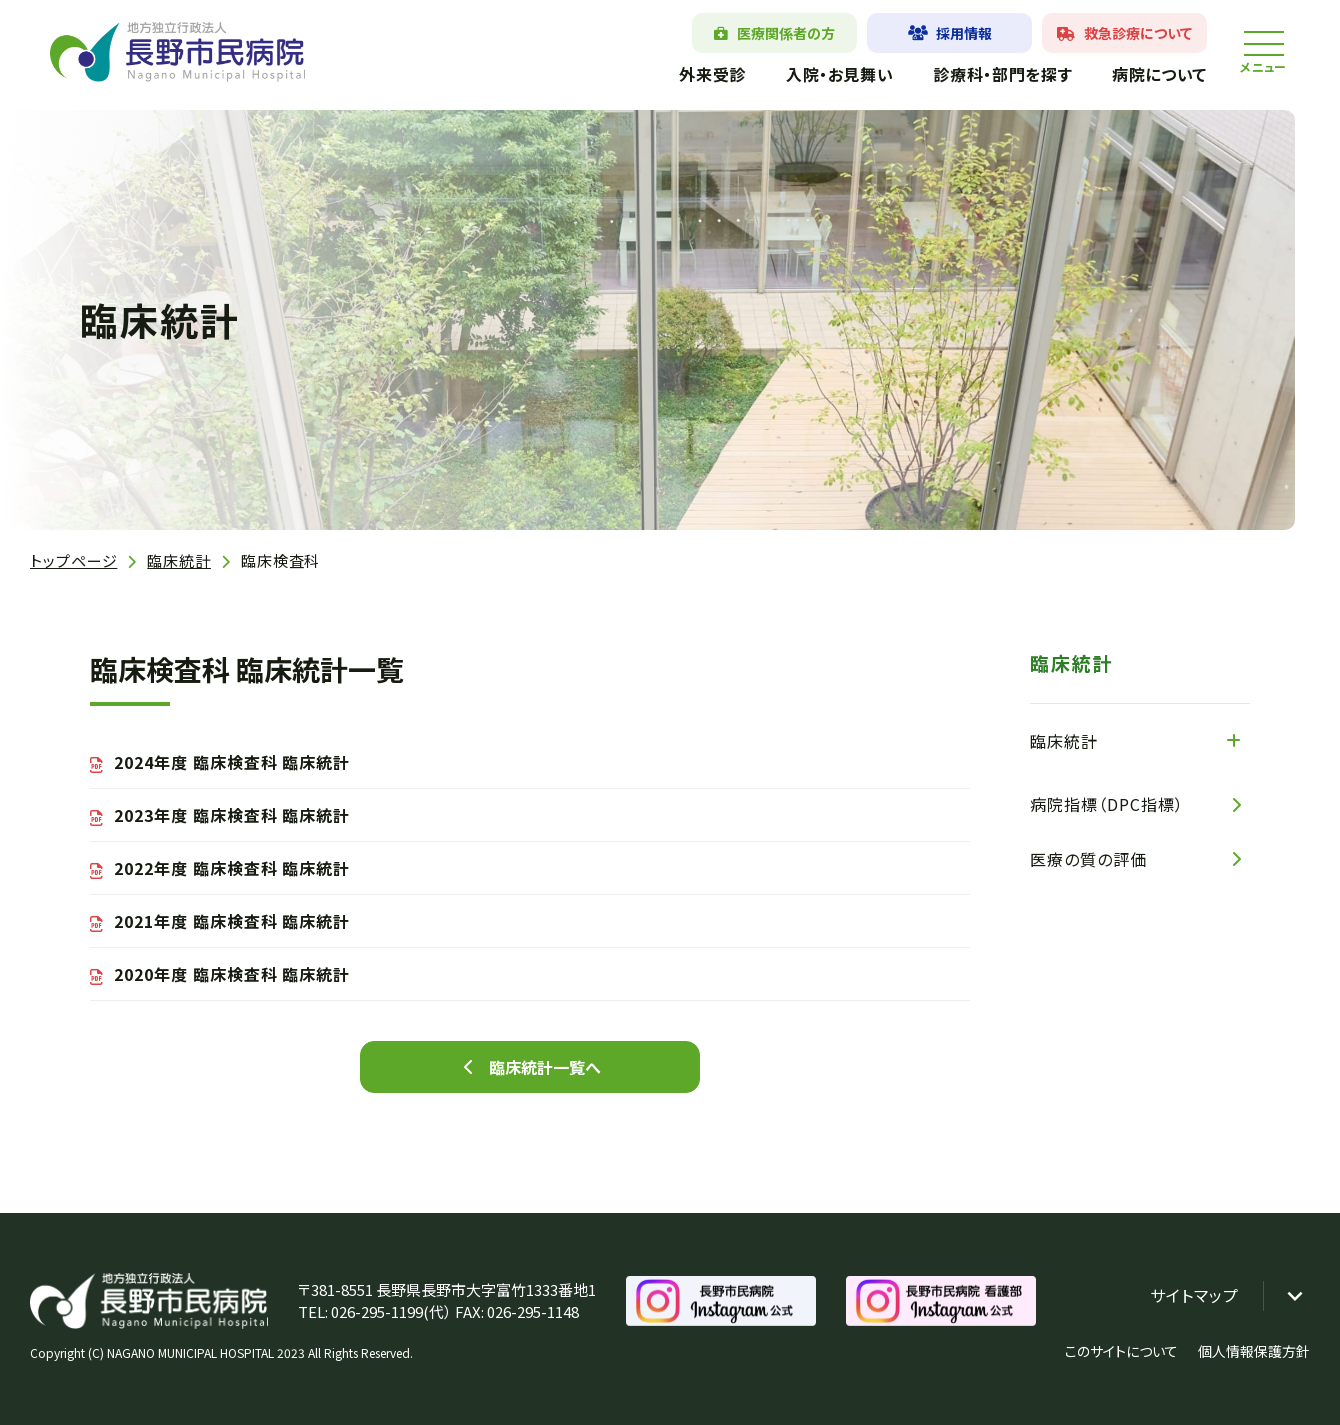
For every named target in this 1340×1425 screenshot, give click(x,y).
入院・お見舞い (839, 74)
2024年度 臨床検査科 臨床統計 (232, 762)
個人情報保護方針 (1254, 1351)
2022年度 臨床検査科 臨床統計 (232, 868)
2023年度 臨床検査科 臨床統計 (232, 815)
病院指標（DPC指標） (1107, 804)
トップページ (73, 560)
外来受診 (712, 74)
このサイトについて (1121, 1351)
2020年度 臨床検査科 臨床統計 (232, 974)
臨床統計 (179, 560)
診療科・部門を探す (1002, 74)
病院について (1159, 74)
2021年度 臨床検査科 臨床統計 (232, 921)
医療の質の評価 (1088, 859)
